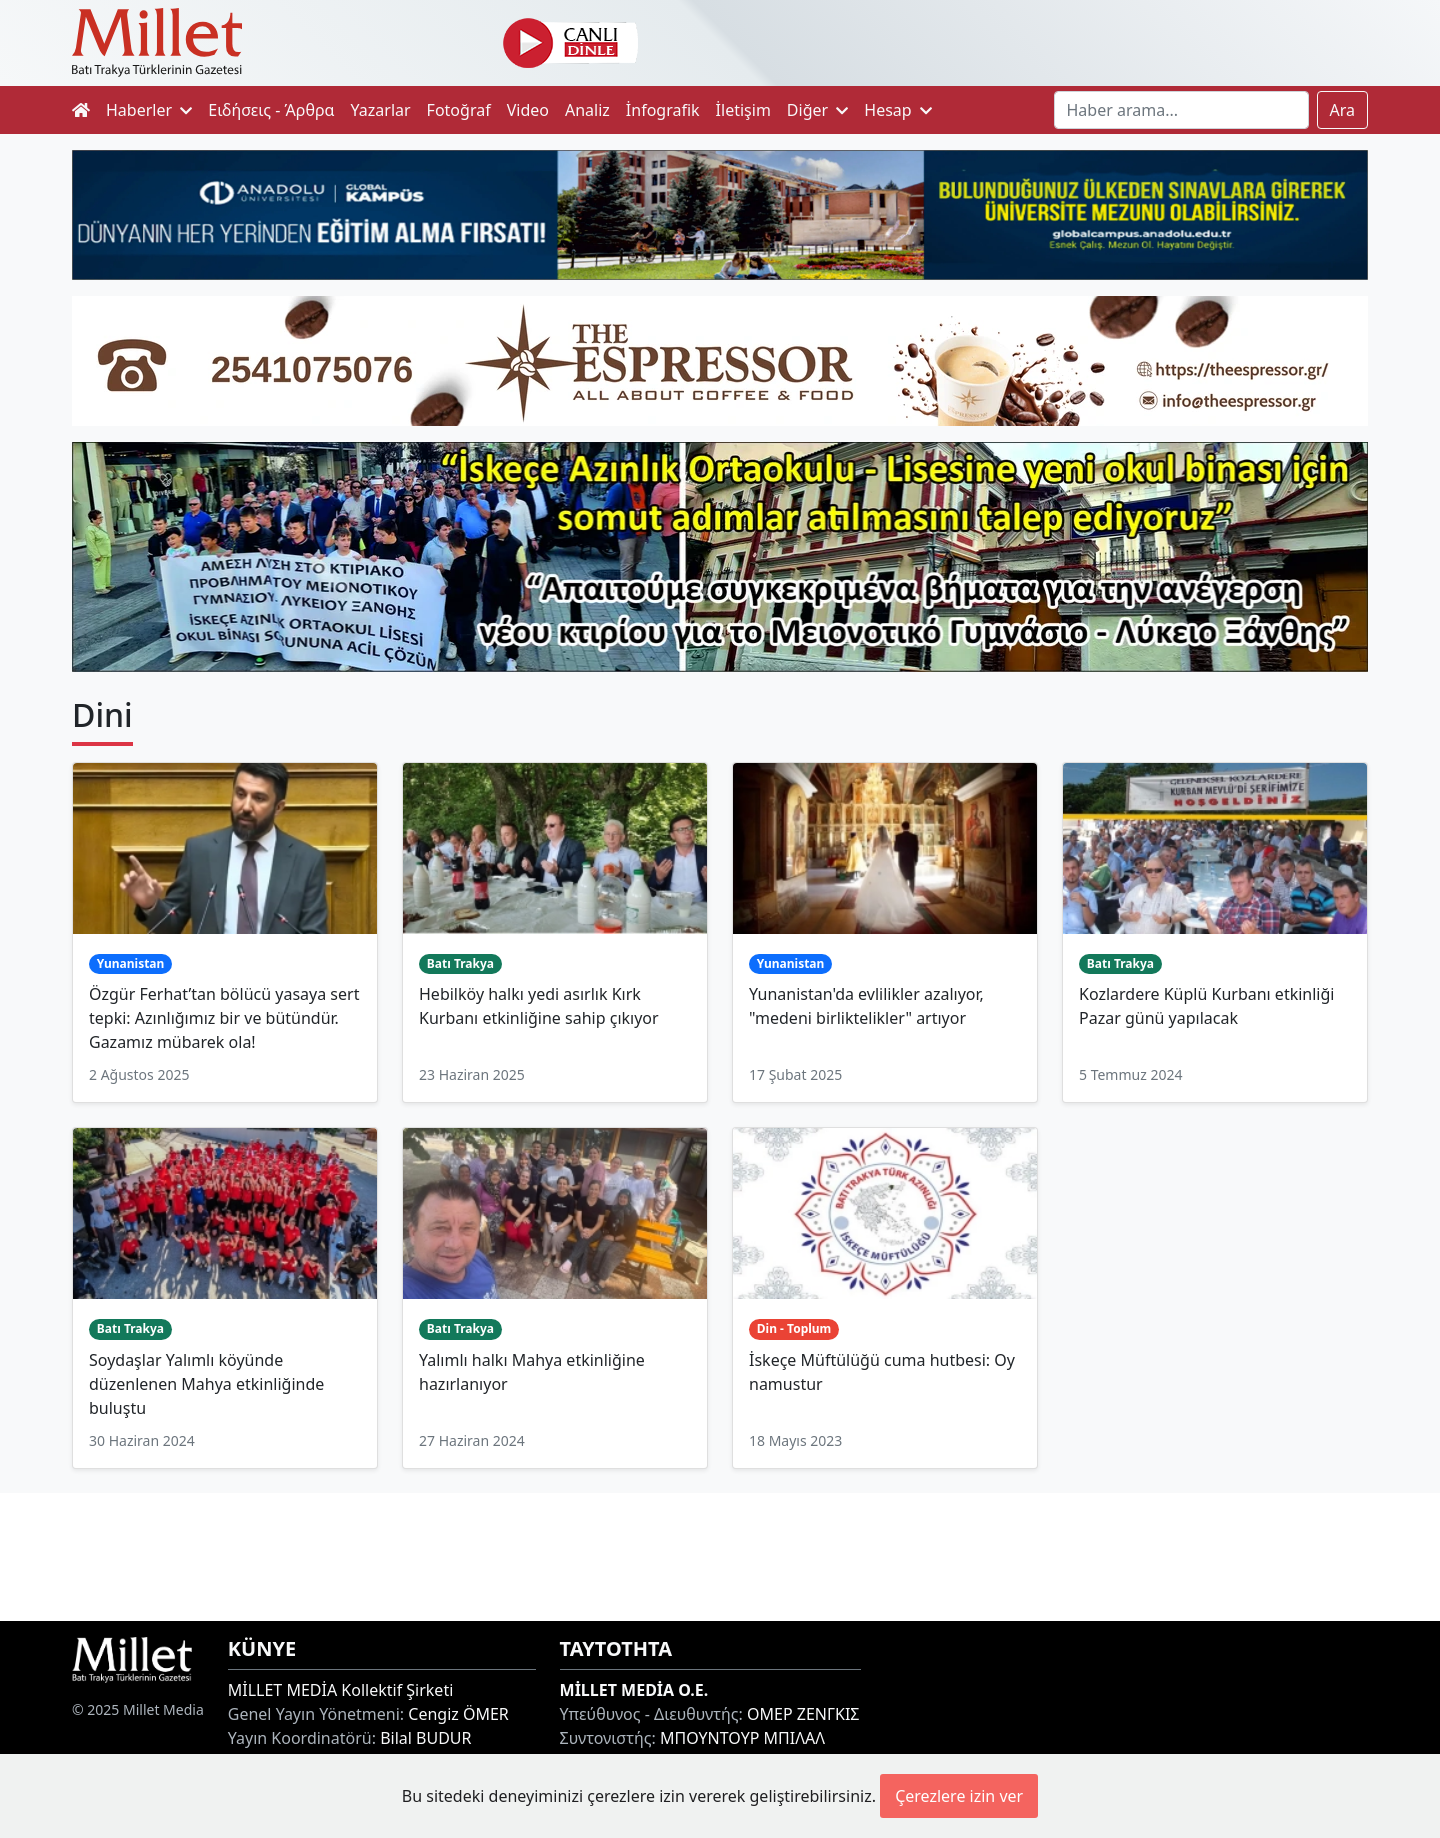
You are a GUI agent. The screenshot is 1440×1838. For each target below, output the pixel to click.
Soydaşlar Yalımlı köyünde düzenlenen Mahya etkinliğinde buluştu (206, 1384)
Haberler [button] (149, 110)
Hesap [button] (898, 110)
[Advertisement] (720, 1554)
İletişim (743, 110)
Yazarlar (381, 110)
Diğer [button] (817, 110)
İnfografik (663, 110)
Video (528, 110)
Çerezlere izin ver (959, 1796)
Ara (1343, 110)
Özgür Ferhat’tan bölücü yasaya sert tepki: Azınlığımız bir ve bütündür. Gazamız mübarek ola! (224, 1018)
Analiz (587, 110)
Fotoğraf (459, 110)
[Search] (1181, 110)
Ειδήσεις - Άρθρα (271, 110)
